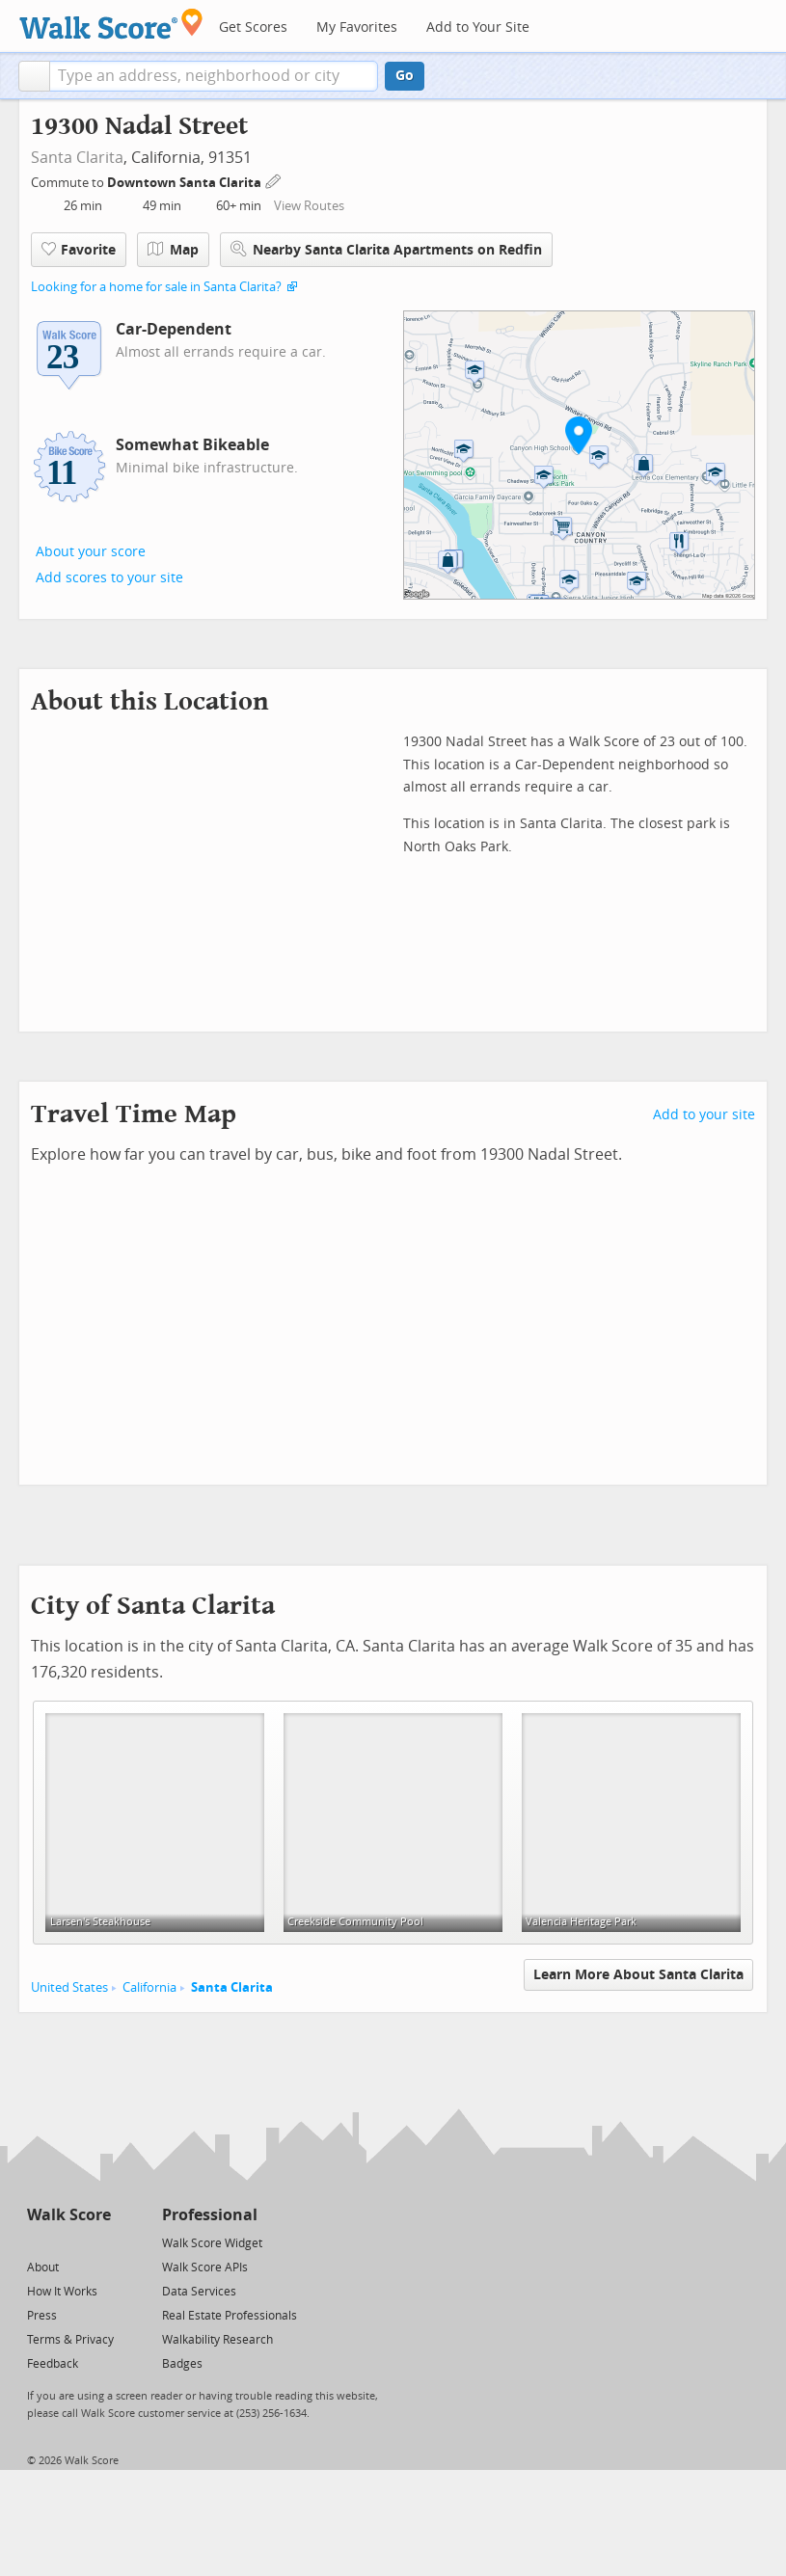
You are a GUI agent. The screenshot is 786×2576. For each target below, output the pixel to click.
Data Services (199, 2291)
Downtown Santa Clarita (185, 182)
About (43, 2267)
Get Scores (253, 27)
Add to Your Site (477, 27)
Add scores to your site (109, 578)
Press (42, 2315)
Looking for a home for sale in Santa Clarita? (156, 287)
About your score (91, 552)
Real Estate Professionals (229, 2315)
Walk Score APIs (205, 2267)
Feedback (52, 2364)
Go (404, 75)
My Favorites (356, 27)
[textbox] (213, 76)
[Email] (98, 2242)
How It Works (62, 2291)
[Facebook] (68, 2242)
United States (69, 1987)
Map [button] (173, 249)
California (149, 1987)
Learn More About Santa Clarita (638, 1975)
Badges (182, 2364)
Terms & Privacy (70, 2340)
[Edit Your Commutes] (274, 180)
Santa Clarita (77, 157)
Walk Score (69, 2215)
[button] (34, 76)
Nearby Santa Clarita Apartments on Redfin (386, 249)
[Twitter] (38, 2242)
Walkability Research (217, 2340)
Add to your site (704, 1115)
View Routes (309, 206)
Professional (209, 2215)
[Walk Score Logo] (111, 24)
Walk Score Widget (212, 2243)
